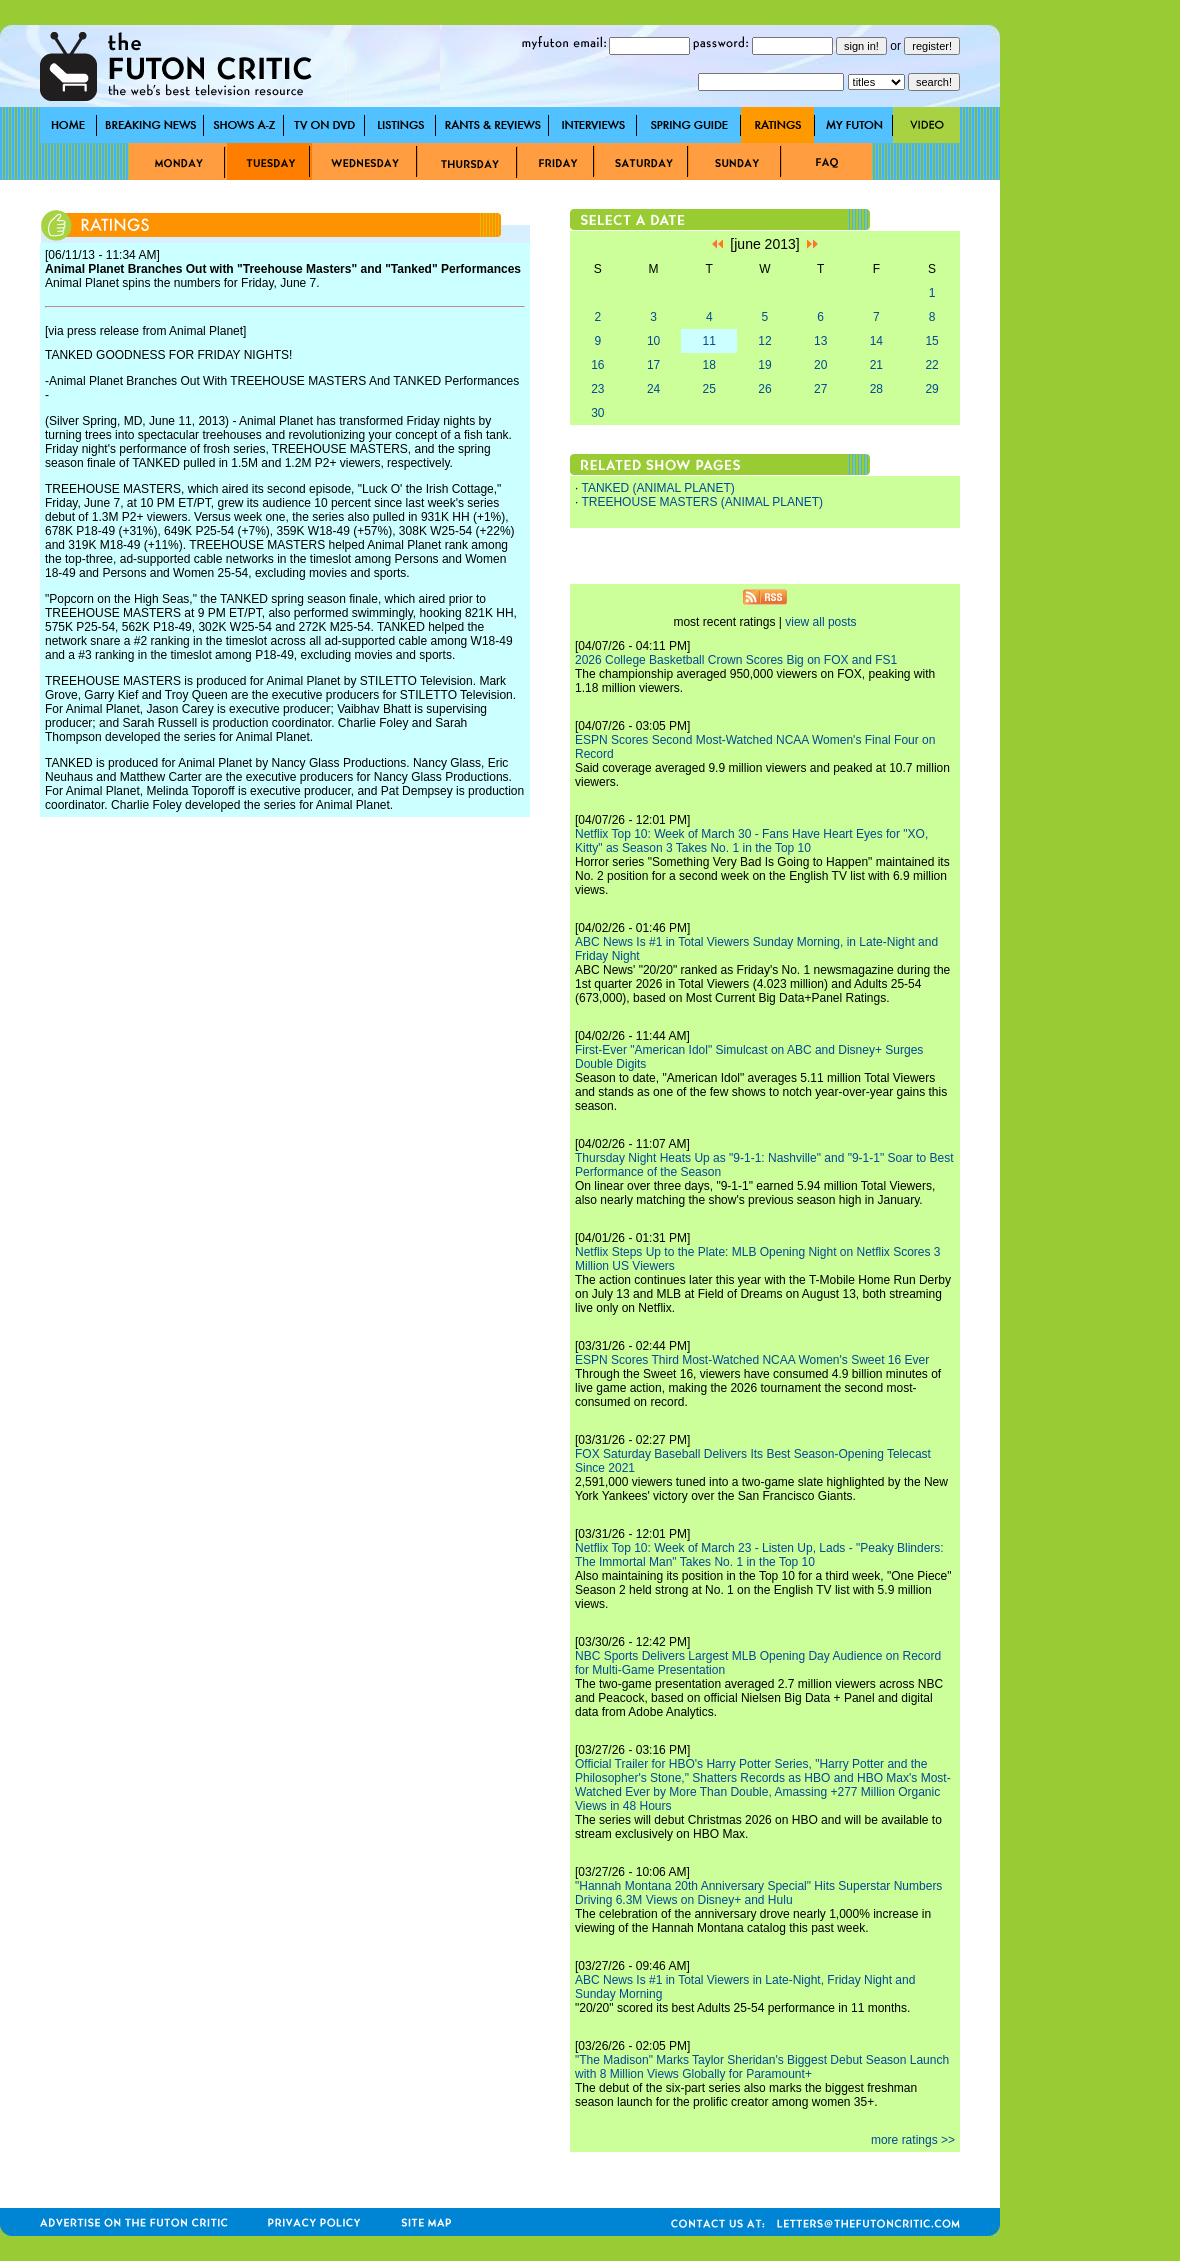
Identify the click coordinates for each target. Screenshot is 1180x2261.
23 (597, 389)
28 (876, 389)
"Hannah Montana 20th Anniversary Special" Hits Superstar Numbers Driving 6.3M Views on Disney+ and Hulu (758, 1893)
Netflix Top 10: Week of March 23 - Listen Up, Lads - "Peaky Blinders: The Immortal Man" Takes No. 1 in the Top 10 (759, 1555)
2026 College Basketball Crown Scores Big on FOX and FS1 (736, 660)
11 (709, 341)
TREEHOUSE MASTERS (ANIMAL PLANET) (702, 502)
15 (931, 341)
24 (653, 389)
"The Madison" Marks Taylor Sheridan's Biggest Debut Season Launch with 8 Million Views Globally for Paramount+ (762, 2067)
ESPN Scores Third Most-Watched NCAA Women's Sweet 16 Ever (752, 1360)
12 (764, 341)
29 (931, 389)
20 (820, 365)
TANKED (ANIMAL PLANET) (657, 488)
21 (876, 365)
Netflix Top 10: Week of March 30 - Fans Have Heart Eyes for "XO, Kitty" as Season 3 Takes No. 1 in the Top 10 (751, 841)
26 (764, 389)
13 (820, 341)
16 (597, 365)
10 (653, 341)
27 (820, 389)
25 (709, 389)
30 (597, 413)
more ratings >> (913, 2140)
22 (931, 365)
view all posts (820, 622)
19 (764, 365)
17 (653, 365)
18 (709, 365)
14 (876, 341)
